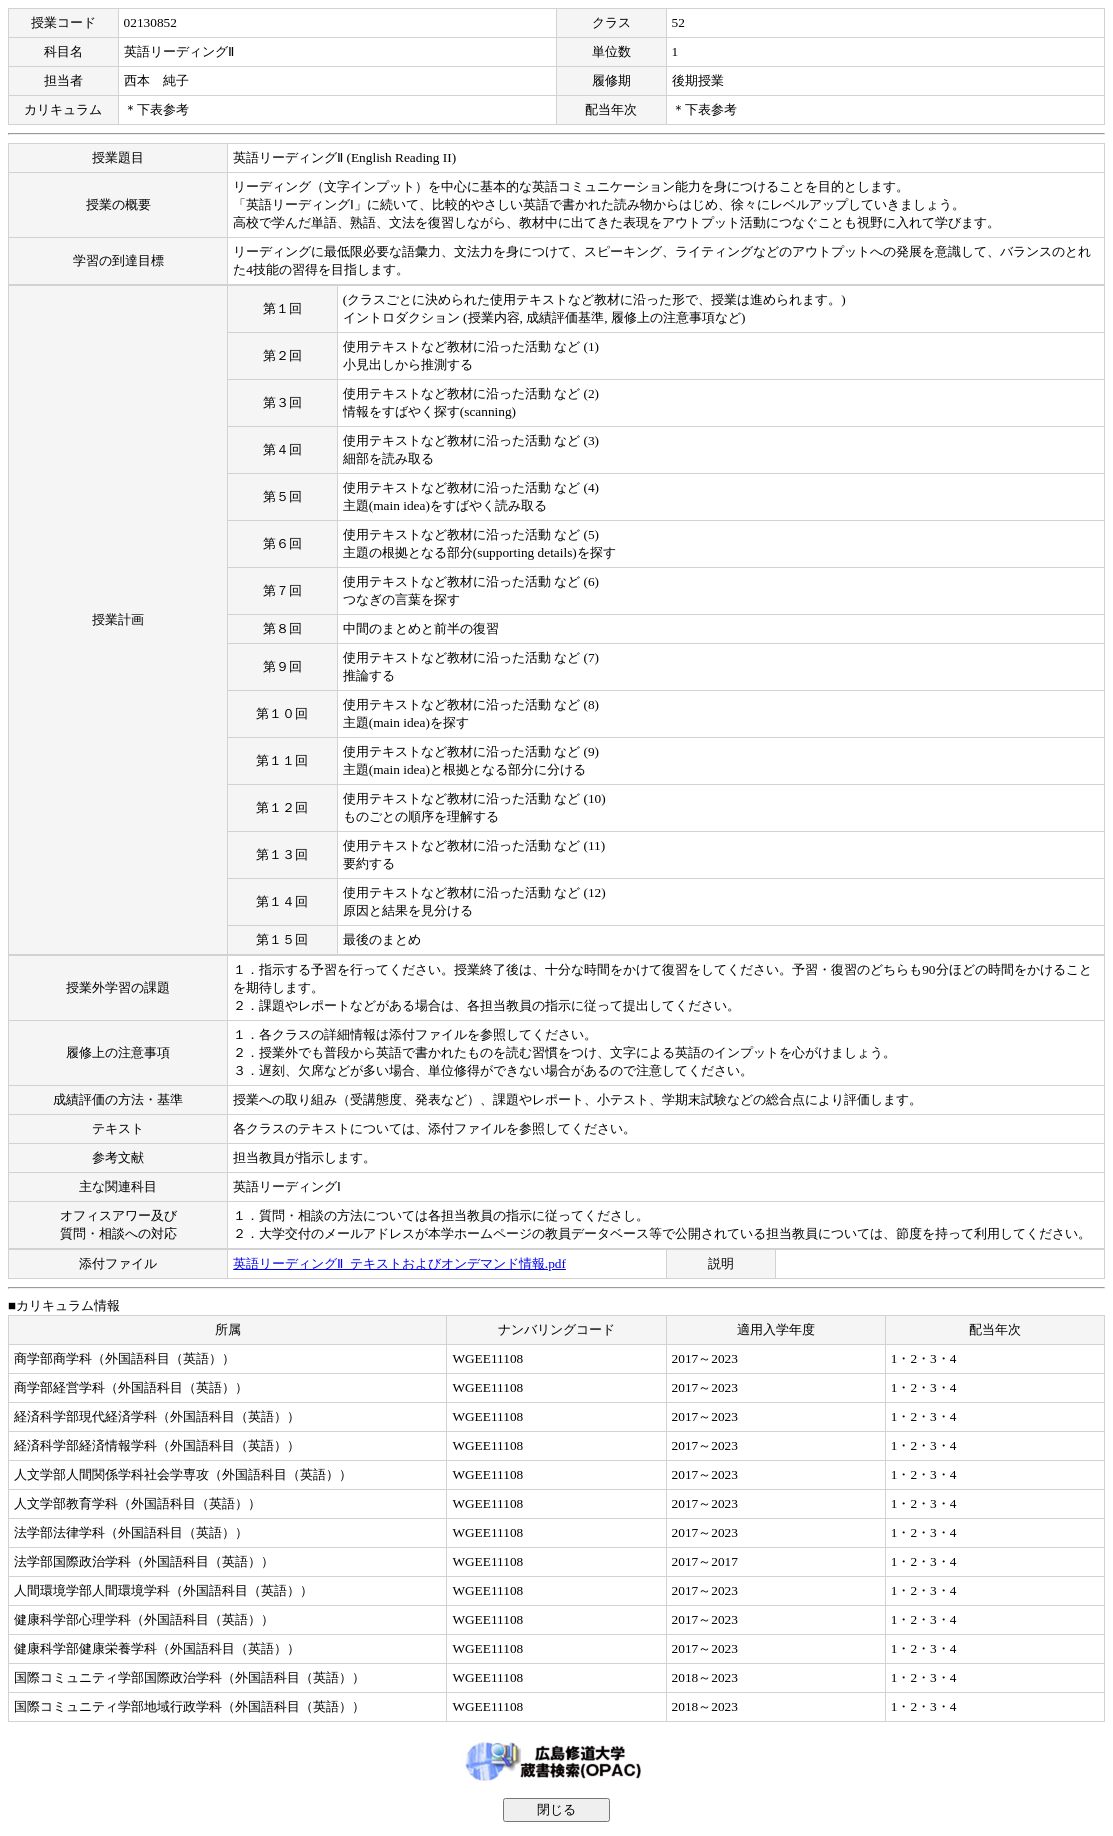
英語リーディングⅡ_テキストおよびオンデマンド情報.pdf (399, 1263)
